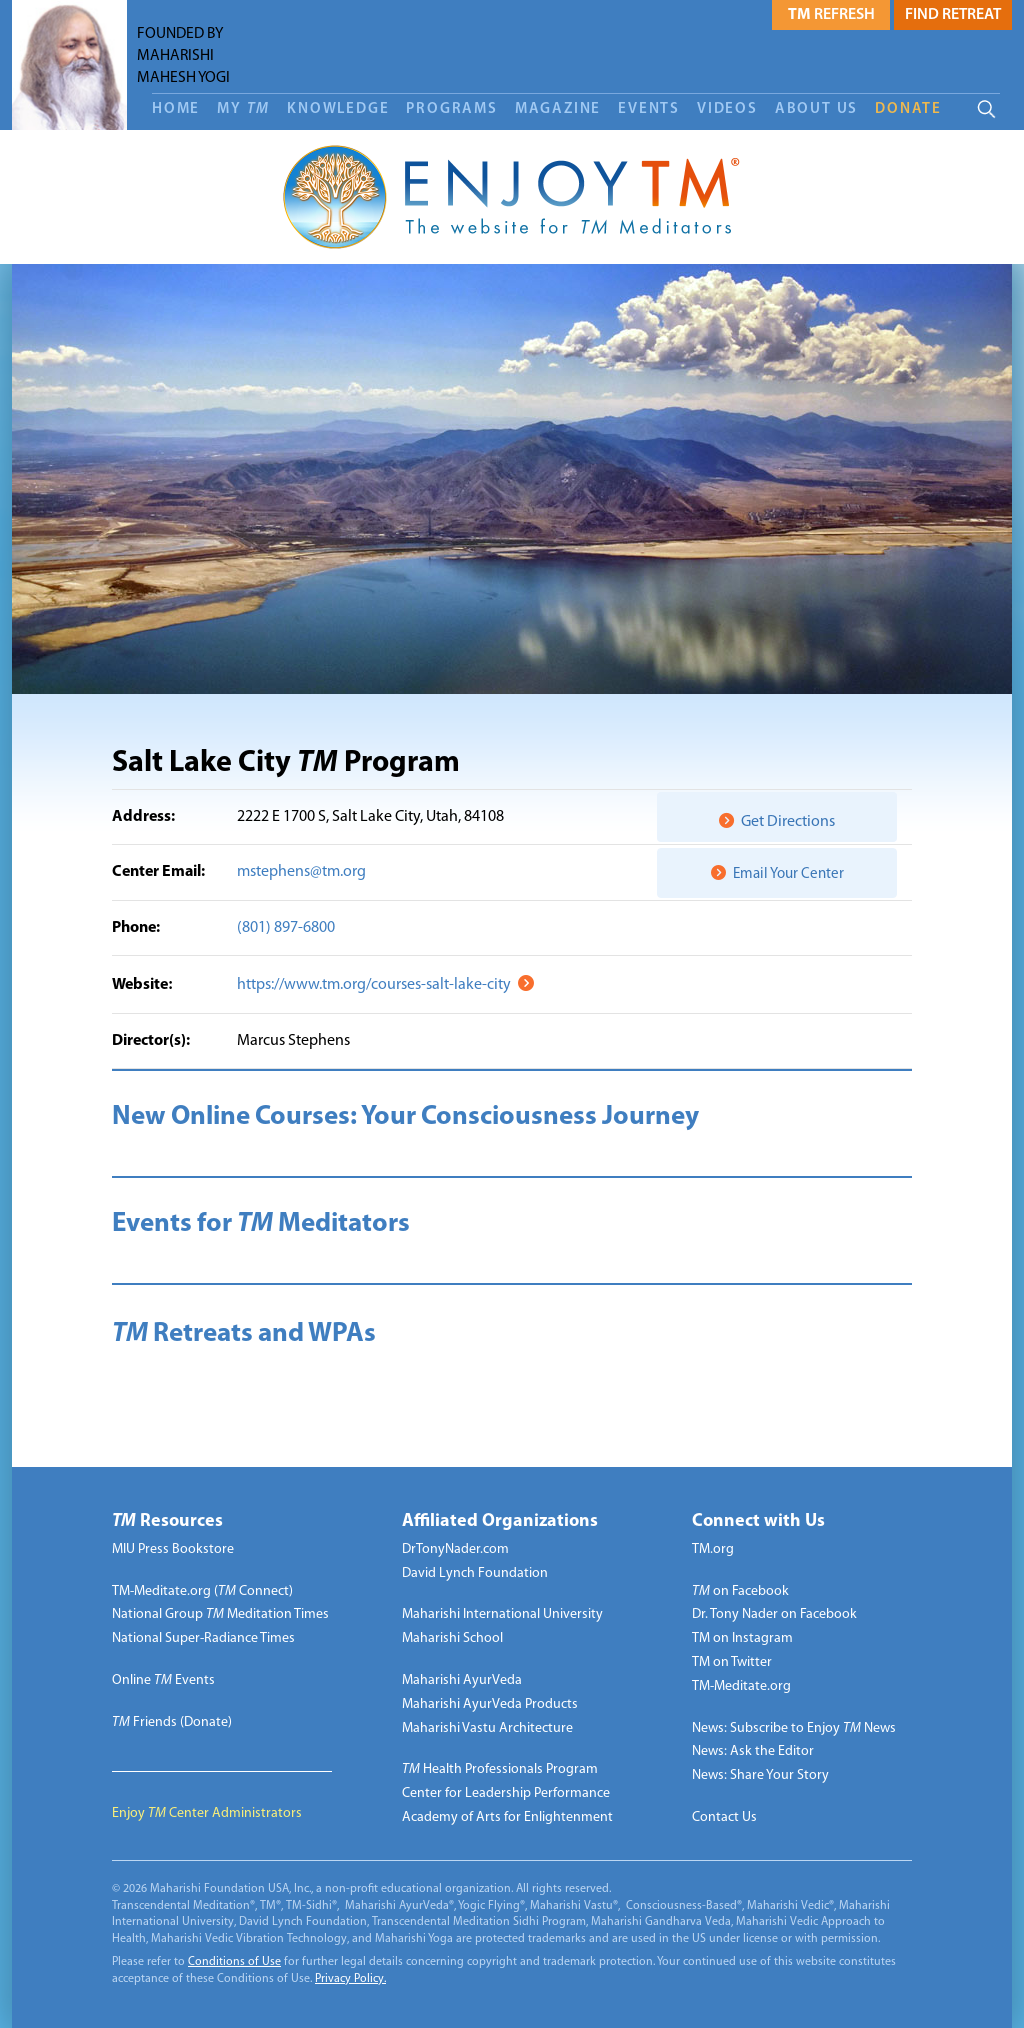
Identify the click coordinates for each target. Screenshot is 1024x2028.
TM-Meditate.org (741, 1686)
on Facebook (740, 1591)
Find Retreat (953, 15)
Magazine (558, 109)
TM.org (713, 1549)
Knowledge (338, 109)
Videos (727, 109)
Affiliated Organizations (500, 1521)
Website (140, 985)
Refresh (831, 15)
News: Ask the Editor (753, 1751)
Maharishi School (452, 1638)
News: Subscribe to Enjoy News (794, 1728)
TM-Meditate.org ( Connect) (202, 1591)
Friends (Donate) (172, 1722)
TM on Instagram (742, 1638)
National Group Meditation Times (220, 1614)
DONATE (908, 109)
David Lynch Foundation (475, 1573)
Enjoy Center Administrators (207, 1813)
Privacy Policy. (350, 1979)
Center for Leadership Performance (506, 1793)
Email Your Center (788, 874)
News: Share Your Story (760, 1775)
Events (649, 109)
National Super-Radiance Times (203, 1638)
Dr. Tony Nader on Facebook (774, 1614)
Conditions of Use (234, 1962)
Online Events (163, 1680)
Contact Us (724, 1817)
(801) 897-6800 (286, 928)
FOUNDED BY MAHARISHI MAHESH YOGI (183, 56)
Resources (167, 1521)
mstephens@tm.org (301, 872)
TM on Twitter (732, 1662)
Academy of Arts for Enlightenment (507, 1817)
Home (176, 109)
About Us (816, 109)
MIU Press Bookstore (173, 1549)
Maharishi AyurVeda (462, 1680)
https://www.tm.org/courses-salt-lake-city (374, 985)
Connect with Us (758, 1521)
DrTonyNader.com (455, 1549)
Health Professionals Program (500, 1769)
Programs (451, 109)
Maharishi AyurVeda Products (490, 1704)
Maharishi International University (502, 1614)
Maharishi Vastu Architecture (487, 1728)
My (243, 109)
